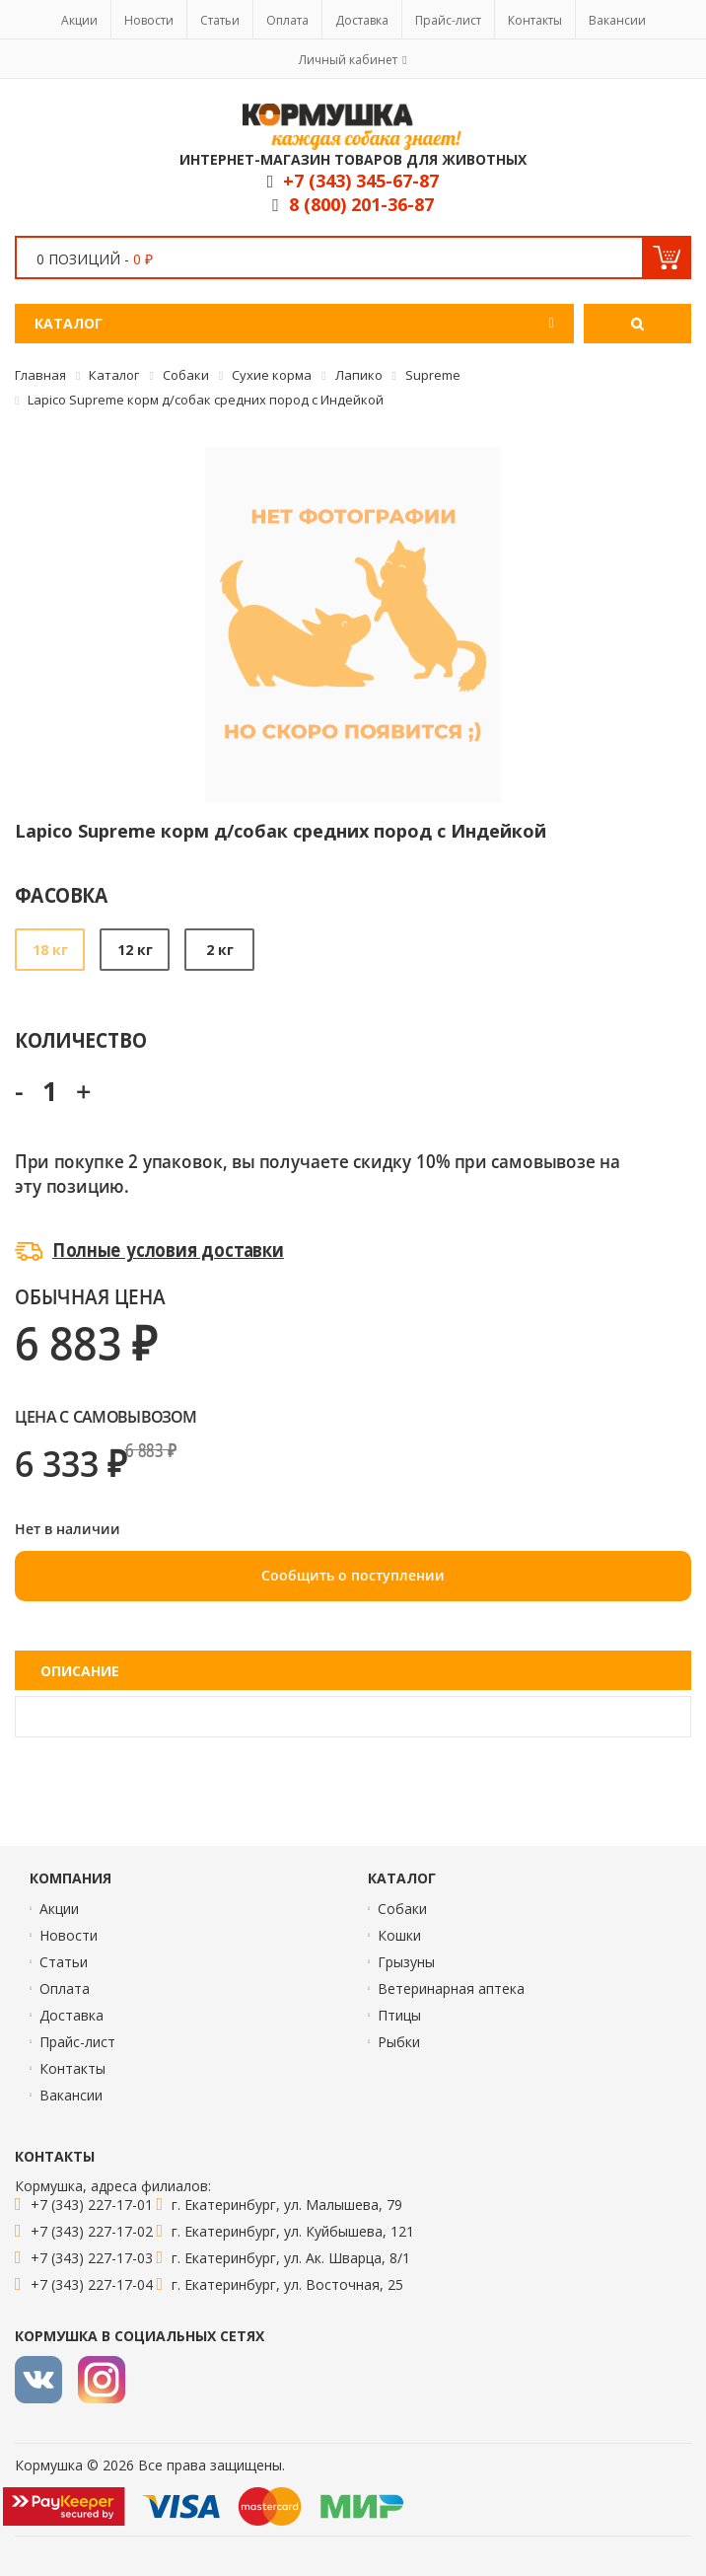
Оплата (287, 20)
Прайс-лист (448, 20)
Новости (149, 20)
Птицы (399, 2015)
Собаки (402, 1908)
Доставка (361, 20)
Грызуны (406, 1961)
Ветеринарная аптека (451, 1988)
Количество (80, 1039)
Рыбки (399, 2041)
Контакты (535, 20)
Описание (79, 1670)
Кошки (399, 1935)
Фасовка (61, 894)
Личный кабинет (348, 59)
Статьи (220, 20)
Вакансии (617, 20)
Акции (79, 20)
